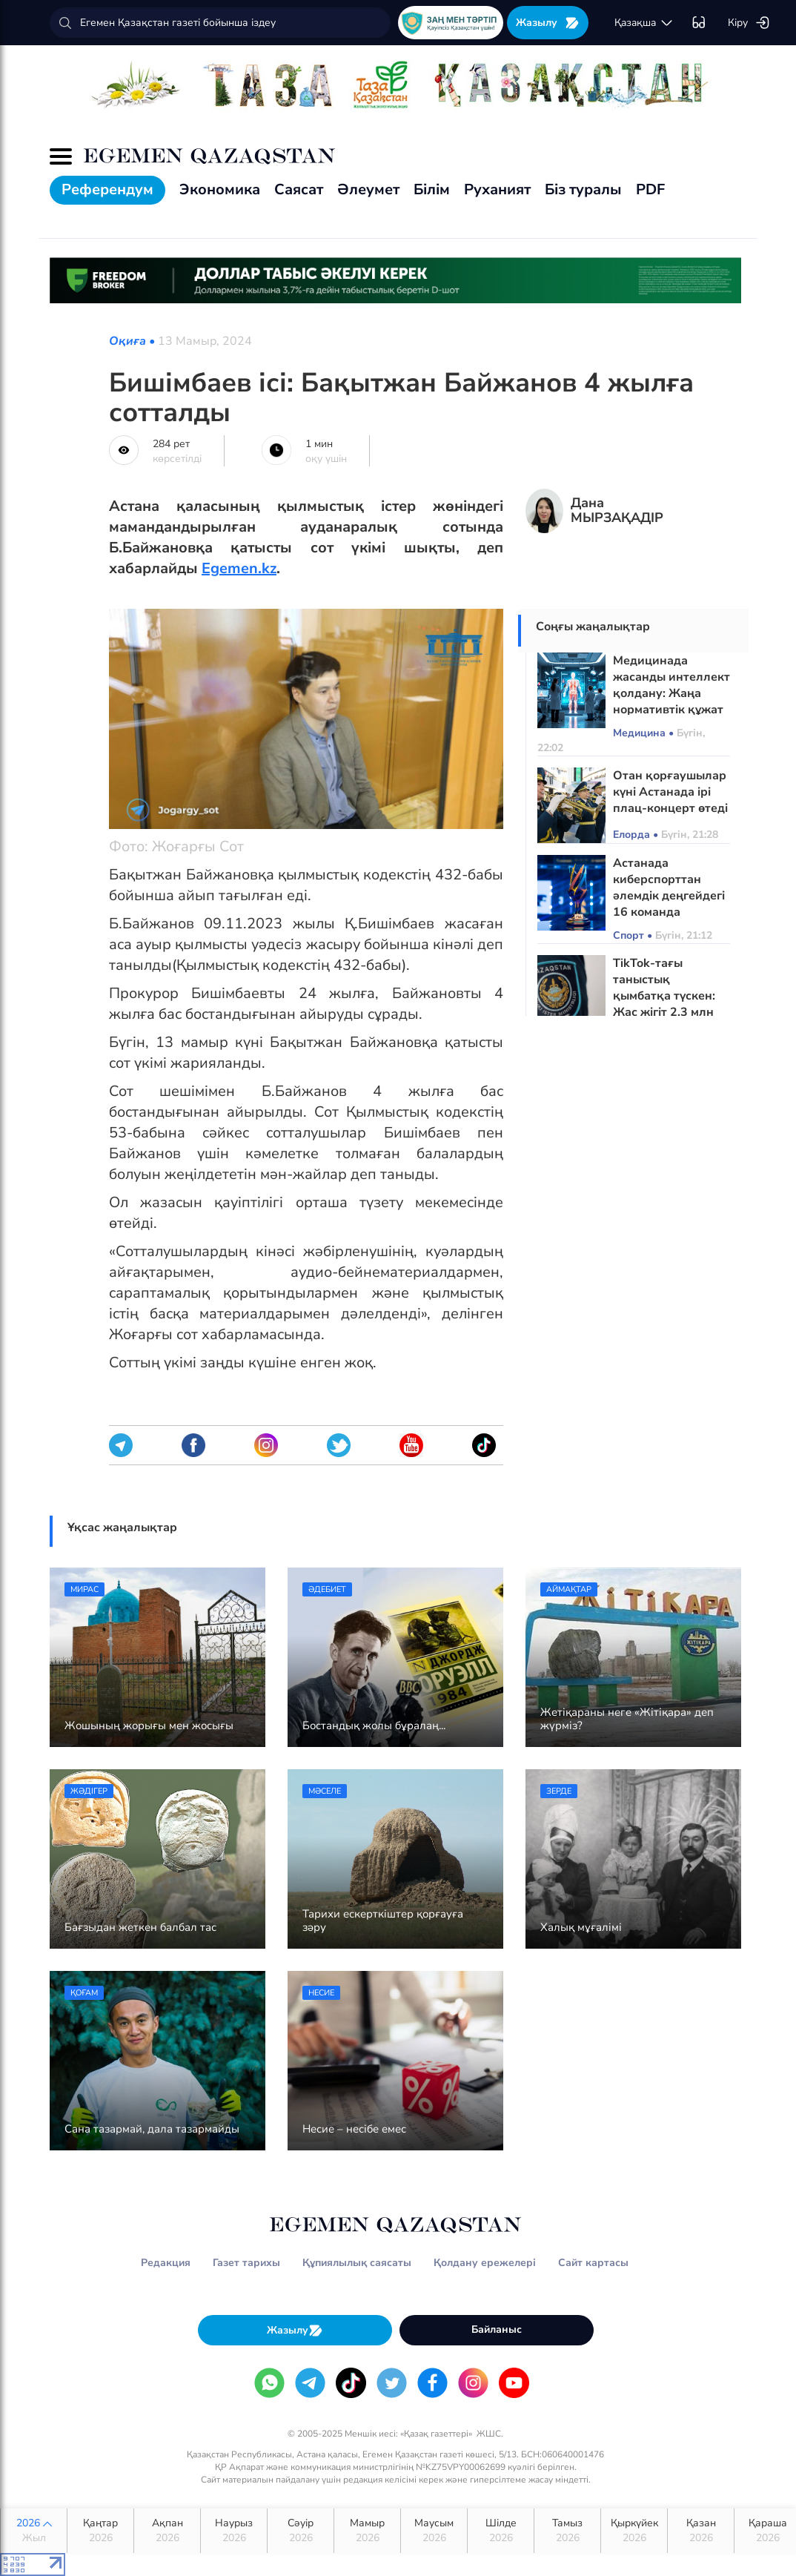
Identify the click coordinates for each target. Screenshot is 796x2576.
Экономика (219, 189)
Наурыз (233, 2531)
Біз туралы (583, 189)
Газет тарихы (246, 2263)
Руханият (497, 189)
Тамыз (567, 2531)
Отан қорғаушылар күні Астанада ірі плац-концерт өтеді (670, 791)
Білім (432, 189)
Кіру (749, 23)
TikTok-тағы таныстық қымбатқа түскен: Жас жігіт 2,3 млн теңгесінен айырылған (664, 1004)
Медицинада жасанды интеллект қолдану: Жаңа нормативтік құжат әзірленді (671, 693)
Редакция (165, 2263)
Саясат (298, 189)
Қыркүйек (634, 2531)
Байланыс (496, 2329)
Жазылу (548, 22)
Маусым (434, 2531)
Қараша (767, 2531)
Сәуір (300, 2531)
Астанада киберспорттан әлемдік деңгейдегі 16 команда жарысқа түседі (669, 896)
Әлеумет (368, 189)
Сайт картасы (593, 2263)
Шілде (500, 2531)
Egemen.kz (239, 568)
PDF (650, 189)
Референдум (107, 189)
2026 (33, 2531)
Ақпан (167, 2531)
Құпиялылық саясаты (356, 2263)
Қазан (700, 2531)
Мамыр (367, 2531)
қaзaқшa (644, 23)
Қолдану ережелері (485, 2263)
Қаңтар (100, 2531)
